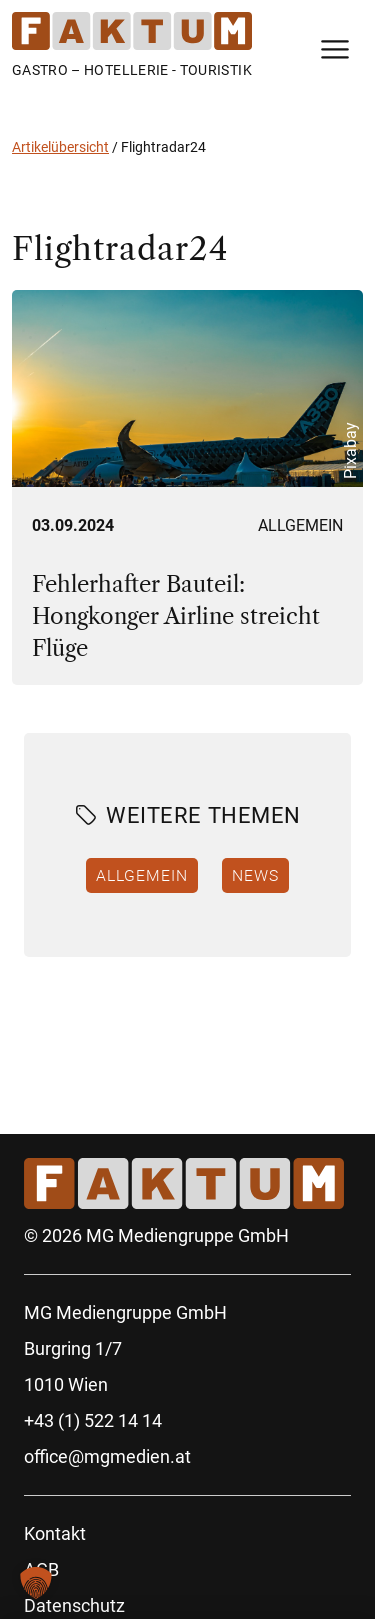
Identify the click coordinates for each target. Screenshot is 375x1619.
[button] (36, 1583)
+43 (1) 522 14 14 (93, 1420)
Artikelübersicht (60, 147)
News (255, 875)
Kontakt (55, 1533)
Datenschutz (74, 1605)
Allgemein (300, 525)
